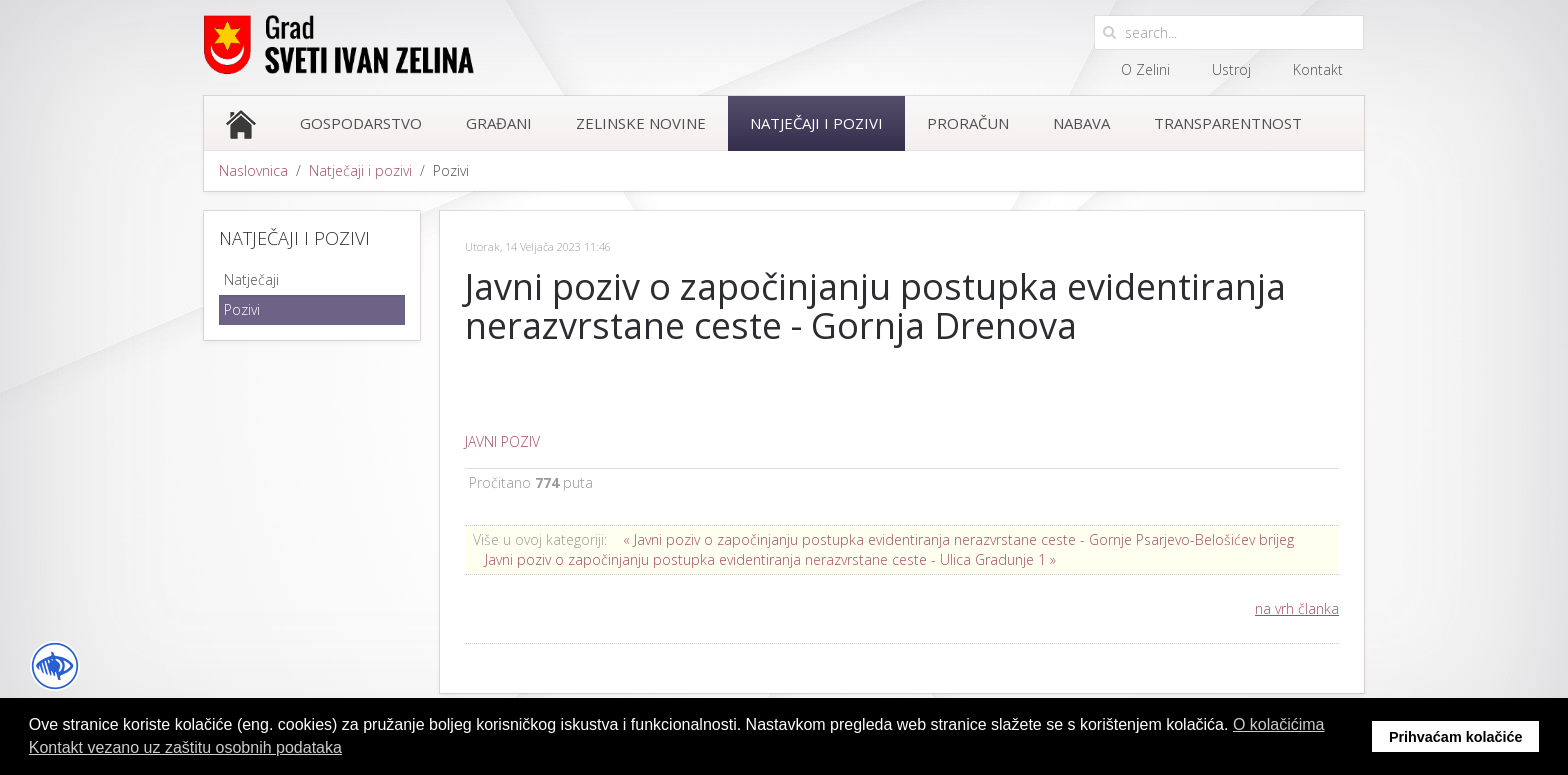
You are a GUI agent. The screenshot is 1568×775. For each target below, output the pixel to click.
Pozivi (242, 309)
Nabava (1081, 123)
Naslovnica (253, 170)
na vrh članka (1297, 608)
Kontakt (1318, 69)
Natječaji (251, 279)
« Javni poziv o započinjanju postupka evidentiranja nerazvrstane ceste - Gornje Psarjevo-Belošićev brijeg (958, 539)
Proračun (968, 123)
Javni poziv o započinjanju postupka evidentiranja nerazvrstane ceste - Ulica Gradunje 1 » (770, 559)
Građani (499, 123)
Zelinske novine (641, 123)
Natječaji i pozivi (816, 123)
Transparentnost (1228, 123)
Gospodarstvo (361, 123)
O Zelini (1145, 69)
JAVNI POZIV (502, 441)
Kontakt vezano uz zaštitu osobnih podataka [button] (185, 747)
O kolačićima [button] (1279, 724)
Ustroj (1231, 69)
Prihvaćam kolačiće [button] (1456, 737)
